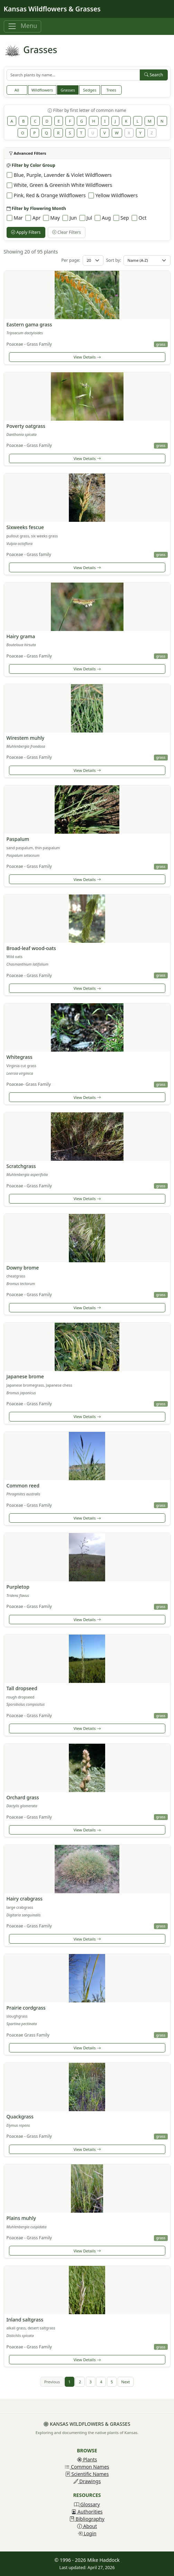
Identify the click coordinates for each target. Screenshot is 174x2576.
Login (86, 2533)
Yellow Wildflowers (116, 195)
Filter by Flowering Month (36, 208)
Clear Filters (66, 232)
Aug (106, 217)
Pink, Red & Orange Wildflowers (50, 195)
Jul (89, 217)
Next (125, 2381)
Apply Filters (26, 232)
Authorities (86, 2511)
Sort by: (113, 260)
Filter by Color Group (31, 165)
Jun (73, 217)
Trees (111, 90)
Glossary (87, 2504)
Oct (143, 217)
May (55, 217)
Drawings (87, 2481)
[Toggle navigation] (22, 26)
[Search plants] (73, 74)
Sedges (89, 90)
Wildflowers (42, 90)
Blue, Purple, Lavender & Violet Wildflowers (63, 175)
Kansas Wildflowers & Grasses (52, 8)
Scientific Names (87, 2474)
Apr (36, 217)
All (17, 90)
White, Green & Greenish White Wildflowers (63, 185)
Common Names (87, 2466)
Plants (87, 2459)
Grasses (68, 90)
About (87, 2526)
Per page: (70, 260)
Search (153, 75)
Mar (18, 217)
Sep (124, 217)
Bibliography (87, 2519)
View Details (86, 357)
